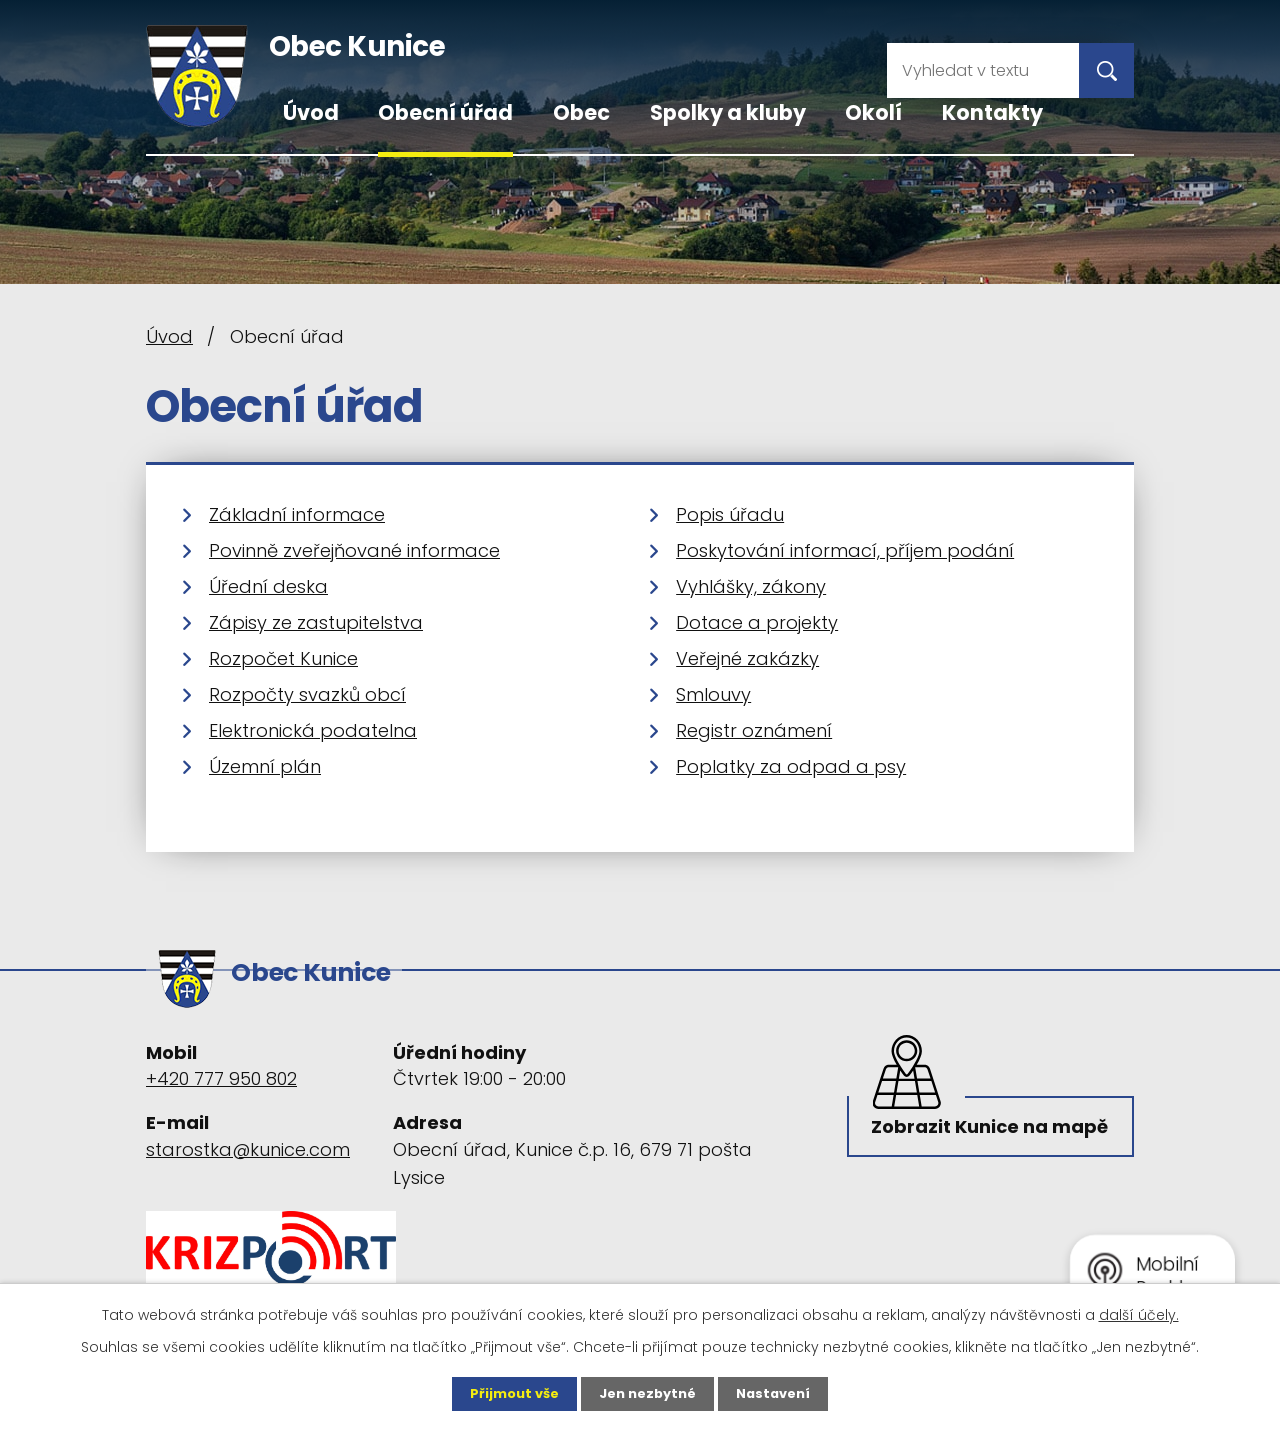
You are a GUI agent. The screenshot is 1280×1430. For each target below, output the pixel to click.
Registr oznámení (754, 730)
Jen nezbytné (647, 1393)
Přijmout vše (507, 1393)
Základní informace (297, 514)
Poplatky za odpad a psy (791, 766)
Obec (581, 112)
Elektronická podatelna (313, 730)
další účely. (1139, 1313)
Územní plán (265, 766)
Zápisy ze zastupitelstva (316, 622)
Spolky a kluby (728, 112)
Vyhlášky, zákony (751, 586)
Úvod (311, 112)
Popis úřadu (730, 514)
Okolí (873, 112)
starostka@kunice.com (248, 1139)
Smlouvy (713, 694)
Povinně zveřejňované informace (354, 550)
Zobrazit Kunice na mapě (963, 1137)
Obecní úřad (445, 112)
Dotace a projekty (757, 622)
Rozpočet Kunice (283, 658)
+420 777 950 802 (221, 1069)
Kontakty (992, 112)
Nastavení (780, 1393)
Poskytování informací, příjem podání (845, 550)
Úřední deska (268, 586)
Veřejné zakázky (747, 658)
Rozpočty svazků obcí (307, 694)
